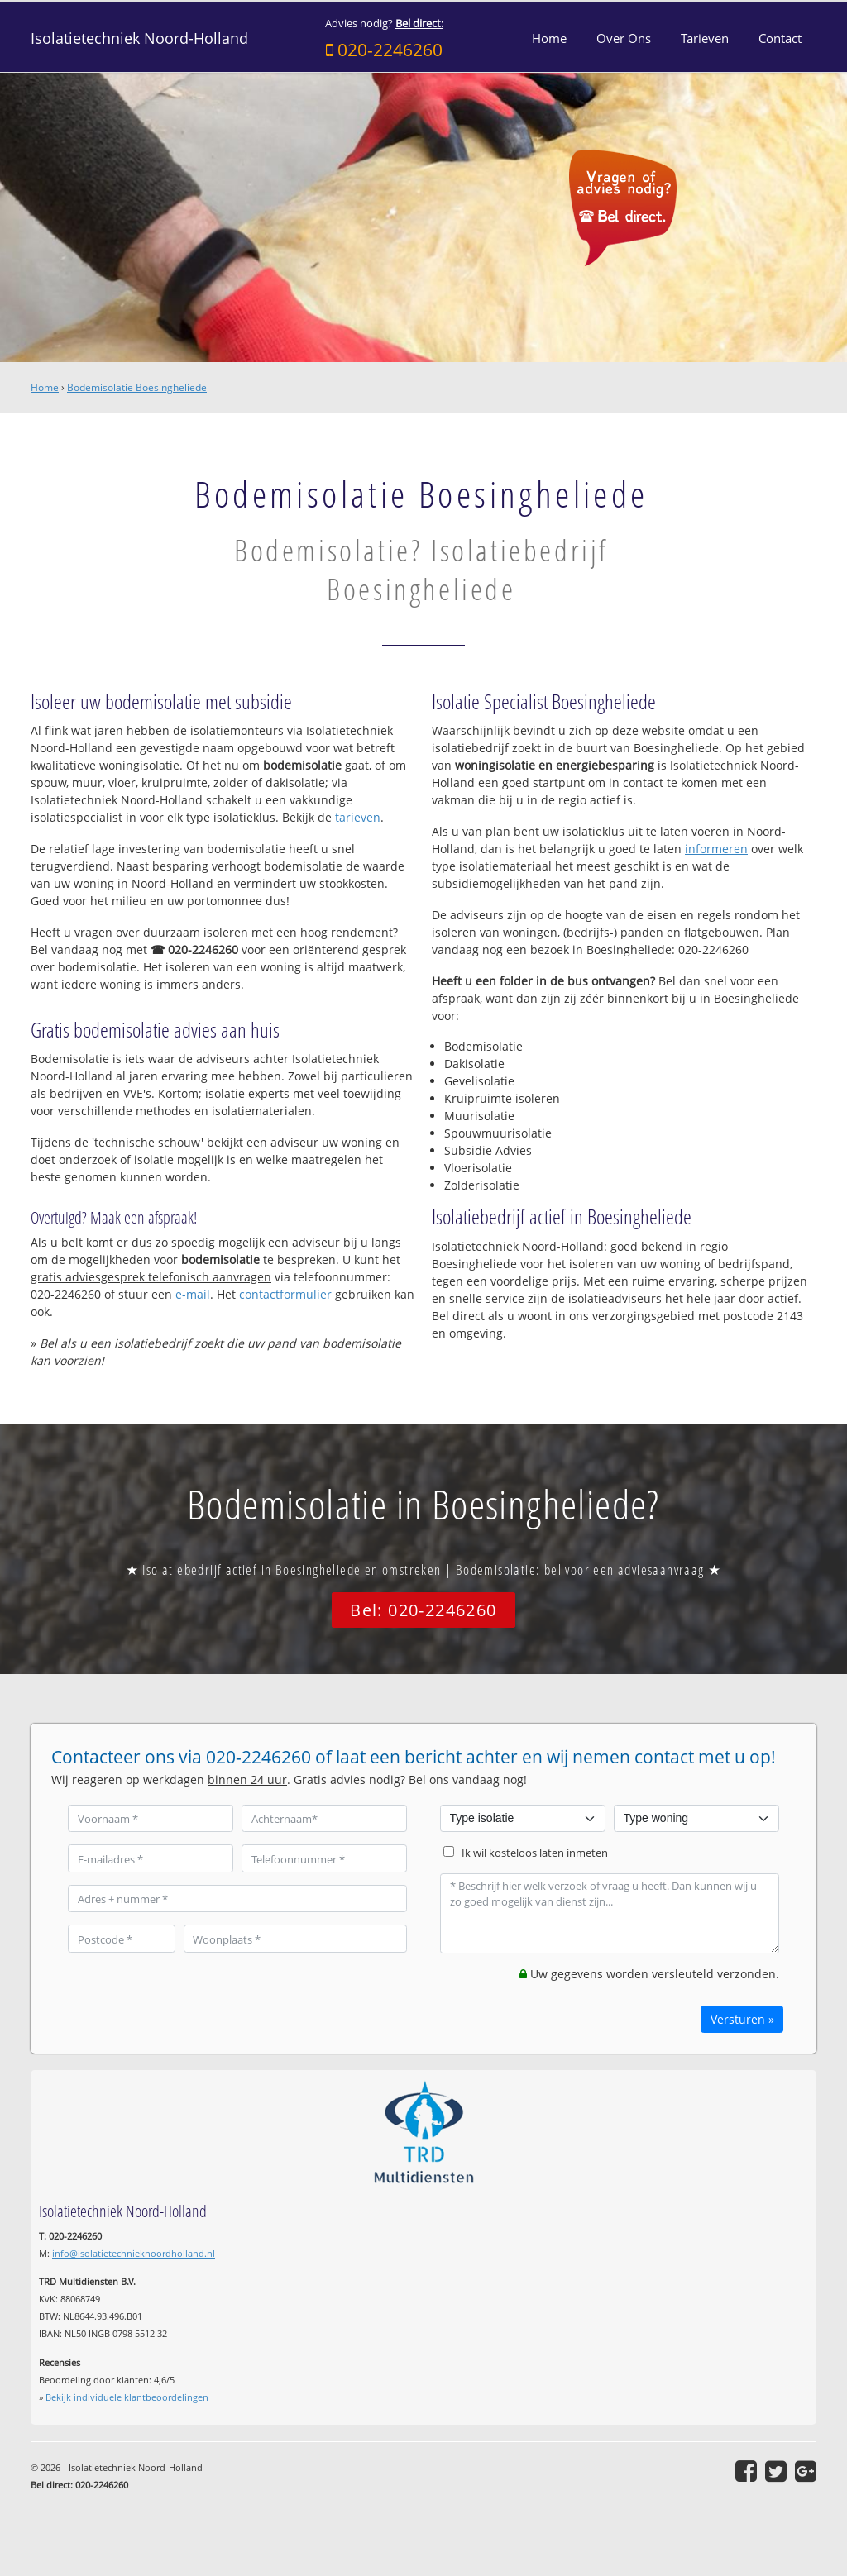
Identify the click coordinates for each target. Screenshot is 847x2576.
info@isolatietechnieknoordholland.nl (133, 2253)
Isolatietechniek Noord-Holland (139, 38)
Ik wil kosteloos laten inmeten (535, 1853)
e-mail (192, 1294)
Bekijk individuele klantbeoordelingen (126, 2397)
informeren (716, 848)
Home (45, 387)
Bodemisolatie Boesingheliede (137, 387)
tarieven (357, 817)
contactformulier (285, 1294)
